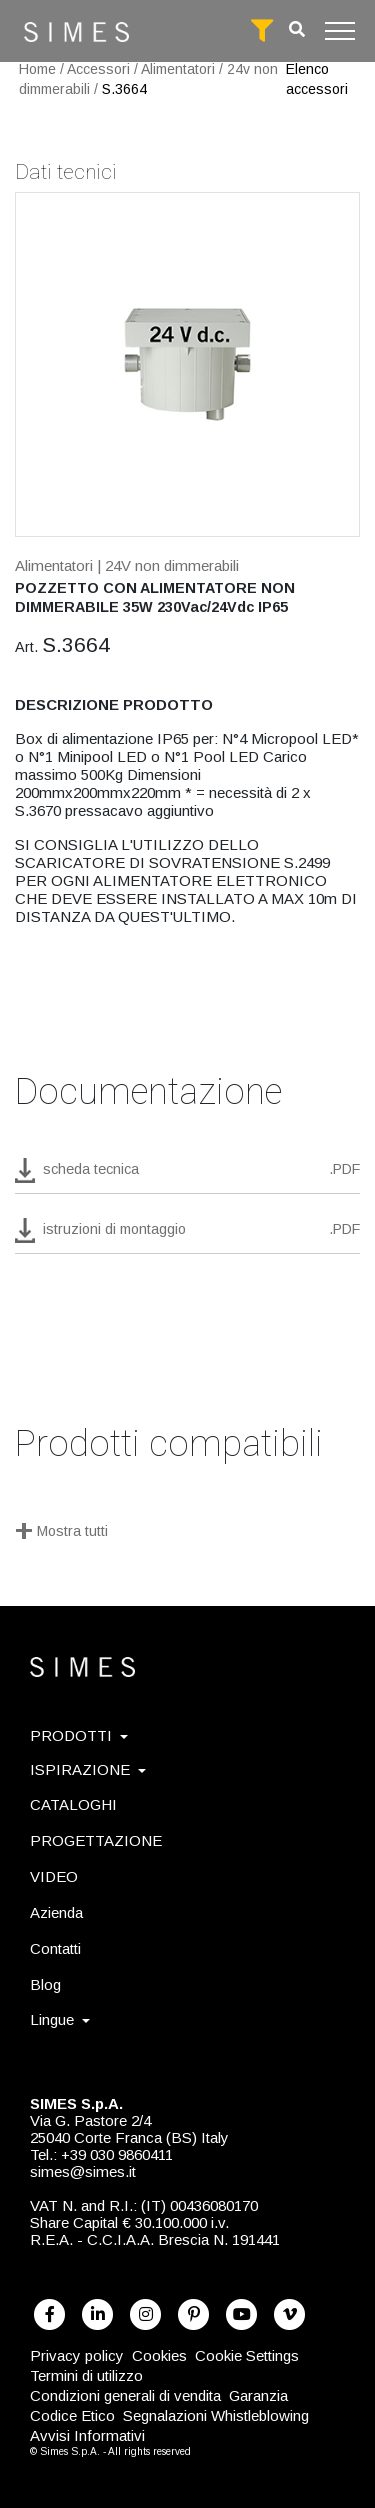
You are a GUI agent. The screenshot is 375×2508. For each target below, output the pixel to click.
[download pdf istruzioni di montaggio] (187, 1236)
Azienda (56, 1912)
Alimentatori (178, 69)
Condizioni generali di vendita (125, 2395)
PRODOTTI (79, 1735)
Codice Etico (72, 2415)
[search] (297, 29)
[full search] (262, 31)
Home (37, 69)
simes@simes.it (83, 2171)
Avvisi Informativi (87, 2435)
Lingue (60, 2019)
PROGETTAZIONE (96, 1840)
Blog (45, 1984)
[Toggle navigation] (340, 31)
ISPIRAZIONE (88, 1769)
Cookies (159, 2355)
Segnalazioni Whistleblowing (216, 2415)
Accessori (98, 69)
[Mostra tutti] (187, 1533)
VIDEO (54, 1876)
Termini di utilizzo (86, 2375)
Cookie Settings (247, 2355)
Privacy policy (77, 2355)
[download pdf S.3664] (187, 1176)
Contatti (55, 1948)
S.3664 (124, 89)
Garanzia (258, 2395)
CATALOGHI (73, 1804)
